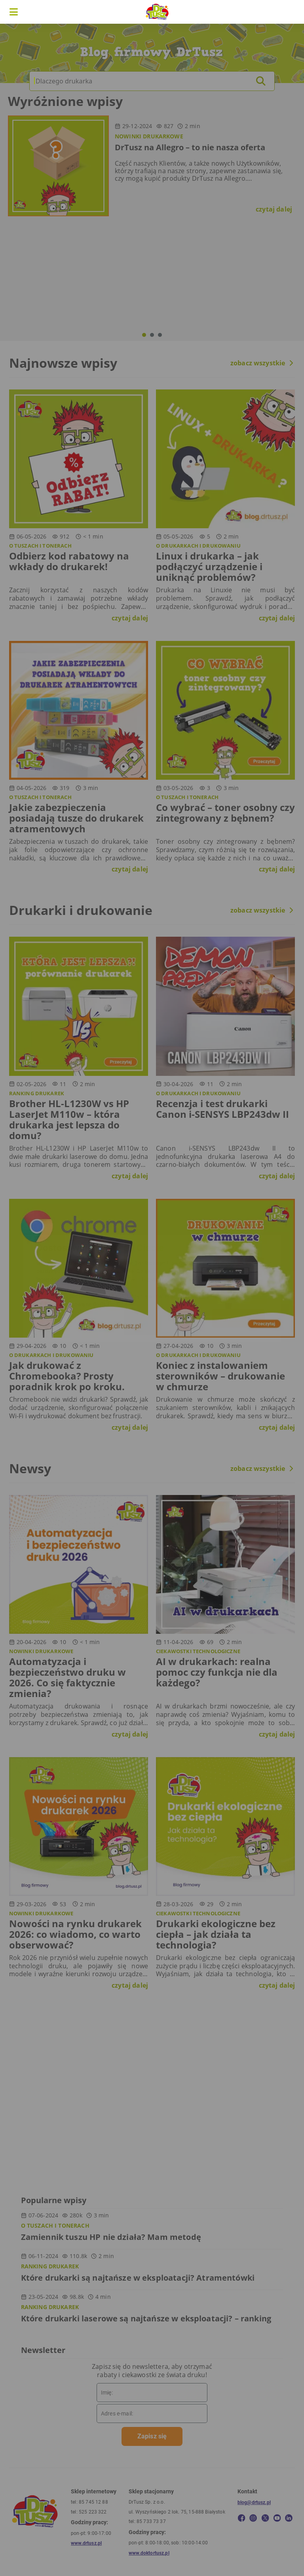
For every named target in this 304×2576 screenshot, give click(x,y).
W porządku (238, 1318)
